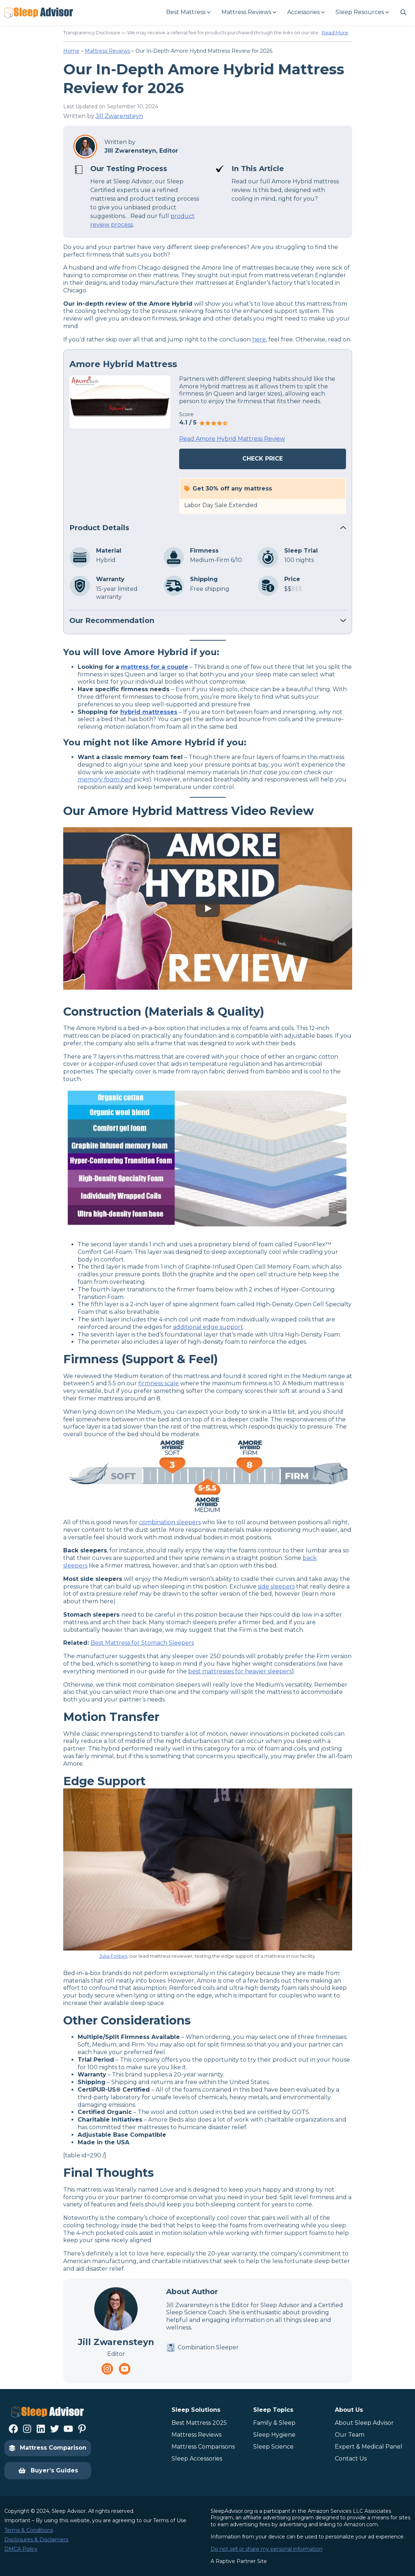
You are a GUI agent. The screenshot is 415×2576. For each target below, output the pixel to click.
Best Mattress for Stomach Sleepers (142, 1642)
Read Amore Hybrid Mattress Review (232, 438)
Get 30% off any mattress (232, 488)
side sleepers (276, 1586)
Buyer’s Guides (48, 2470)
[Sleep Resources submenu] (362, 12)
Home (71, 51)
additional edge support (208, 1327)
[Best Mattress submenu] (188, 12)
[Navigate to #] (403, 12)
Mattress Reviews (107, 51)
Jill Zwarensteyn (119, 116)
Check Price (262, 458)
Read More (335, 32)
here (259, 339)
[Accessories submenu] (306, 12)
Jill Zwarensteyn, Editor (141, 150)
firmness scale (158, 1383)
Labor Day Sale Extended (221, 505)
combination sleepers (170, 1522)
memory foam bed (105, 779)
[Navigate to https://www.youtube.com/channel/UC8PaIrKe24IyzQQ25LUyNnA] (124, 2369)
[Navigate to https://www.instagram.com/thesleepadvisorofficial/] (107, 2369)
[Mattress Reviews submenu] (248, 12)
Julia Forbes (113, 1956)
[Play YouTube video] (207, 908)
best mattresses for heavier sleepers (240, 1671)
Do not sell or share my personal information (267, 2549)
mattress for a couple (154, 666)
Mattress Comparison (47, 2447)
